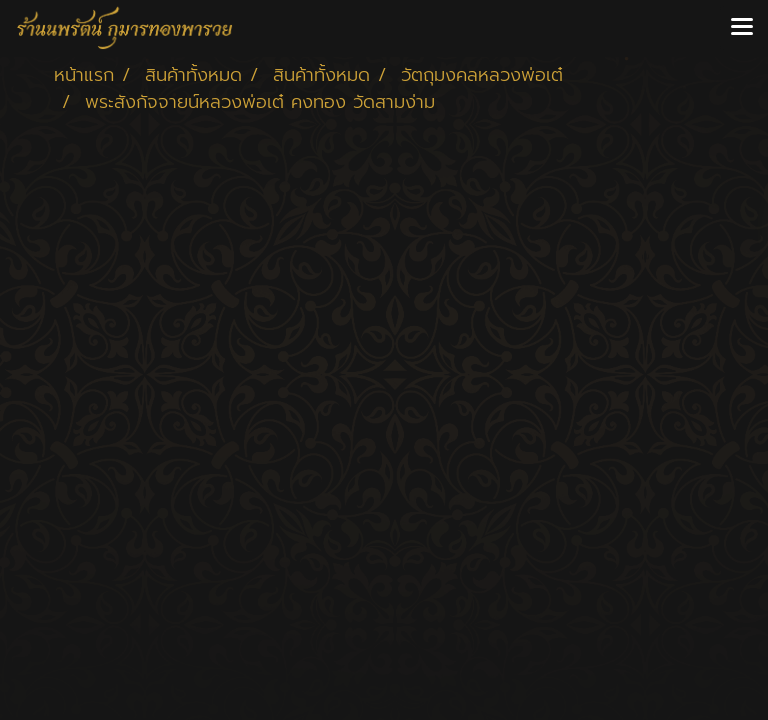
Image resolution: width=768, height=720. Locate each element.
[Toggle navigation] (742, 28)
